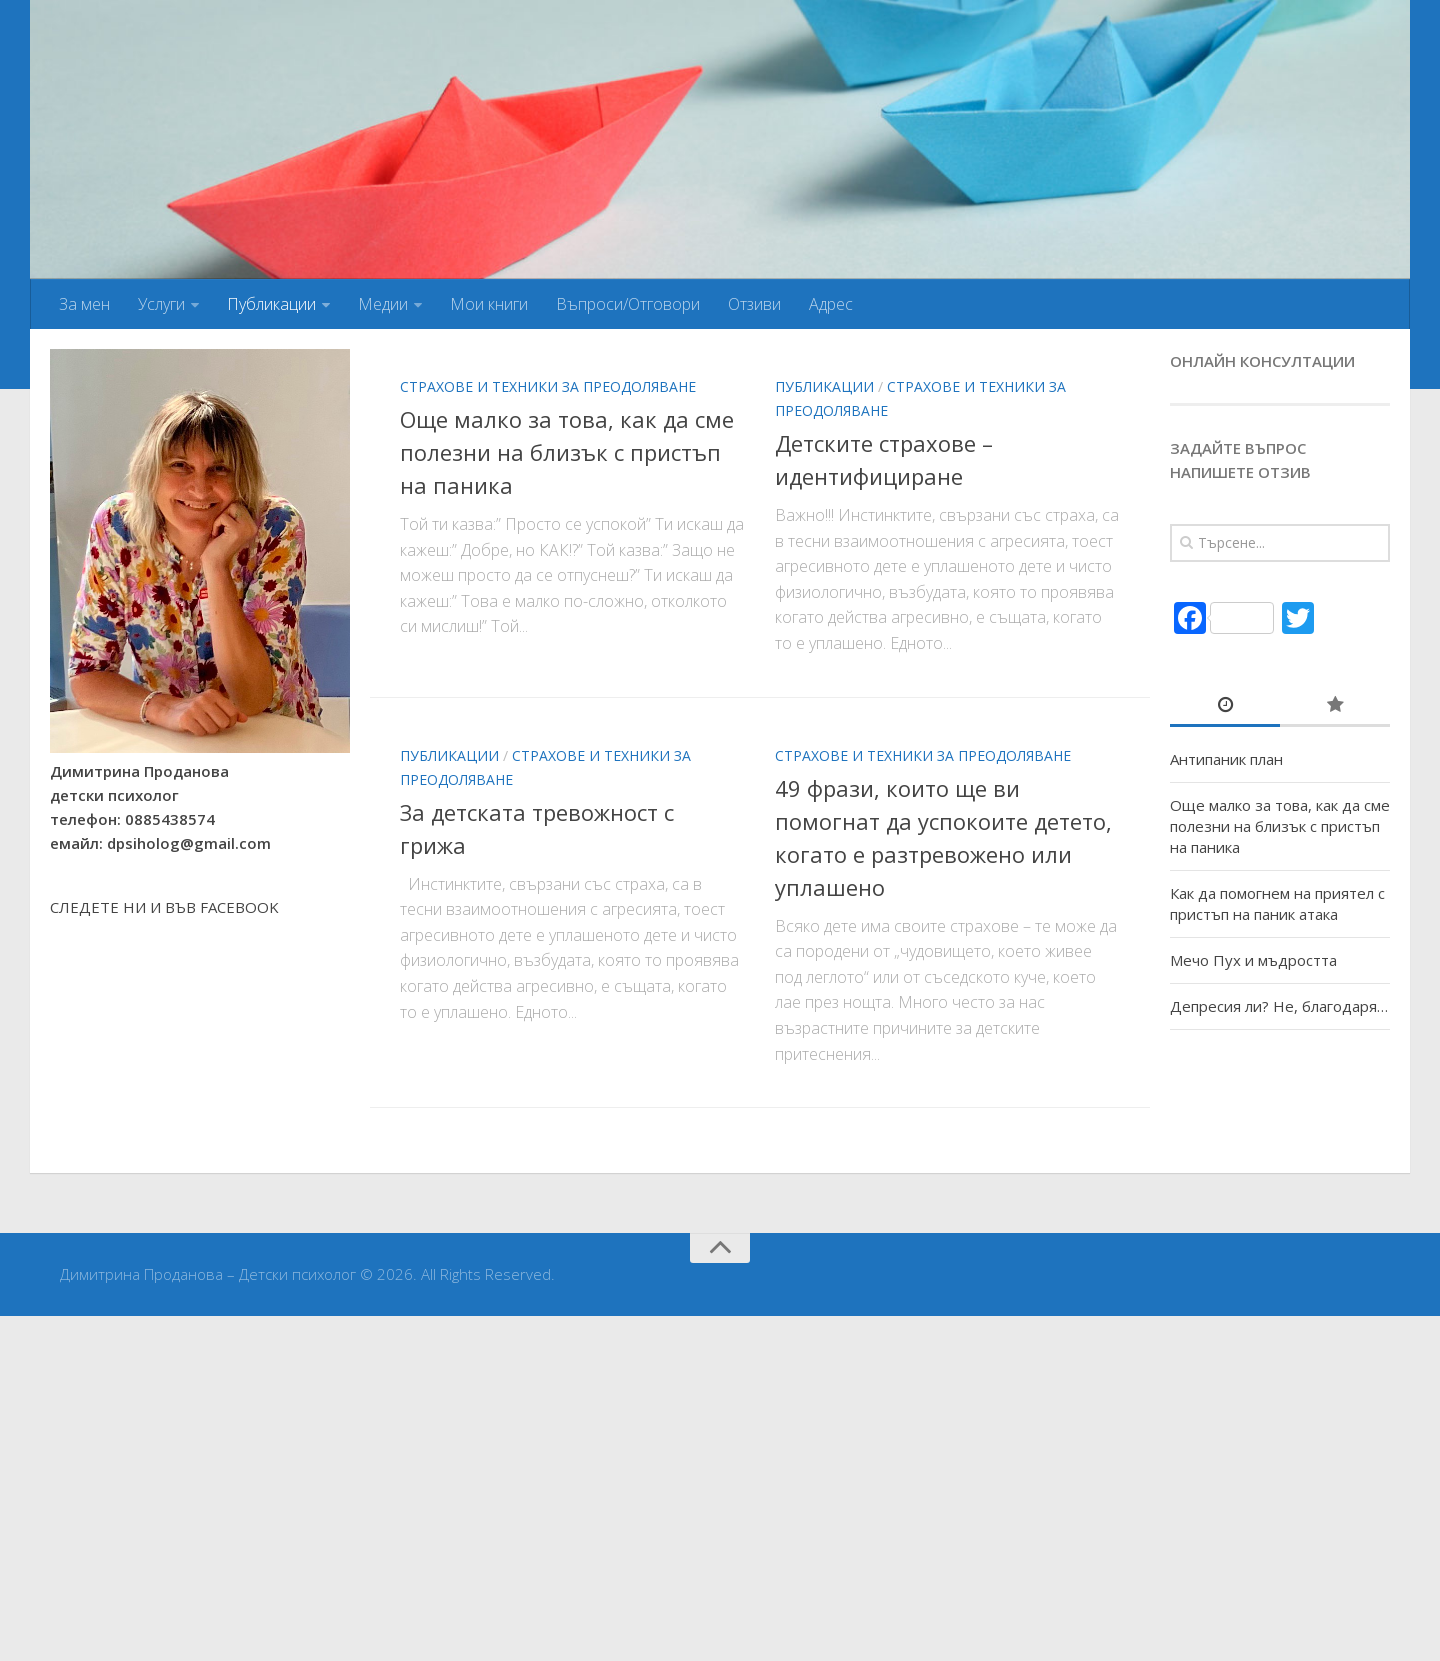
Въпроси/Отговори (628, 304)
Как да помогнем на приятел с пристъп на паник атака (1277, 903)
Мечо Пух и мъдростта (1253, 960)
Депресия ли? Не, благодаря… (1279, 1006)
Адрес (831, 304)
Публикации (271, 304)
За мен (84, 304)
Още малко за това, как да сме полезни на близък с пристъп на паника (567, 452)
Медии (383, 304)
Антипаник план (1226, 759)
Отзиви (754, 304)
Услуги (161, 304)
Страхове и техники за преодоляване (548, 386)
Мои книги (489, 304)
